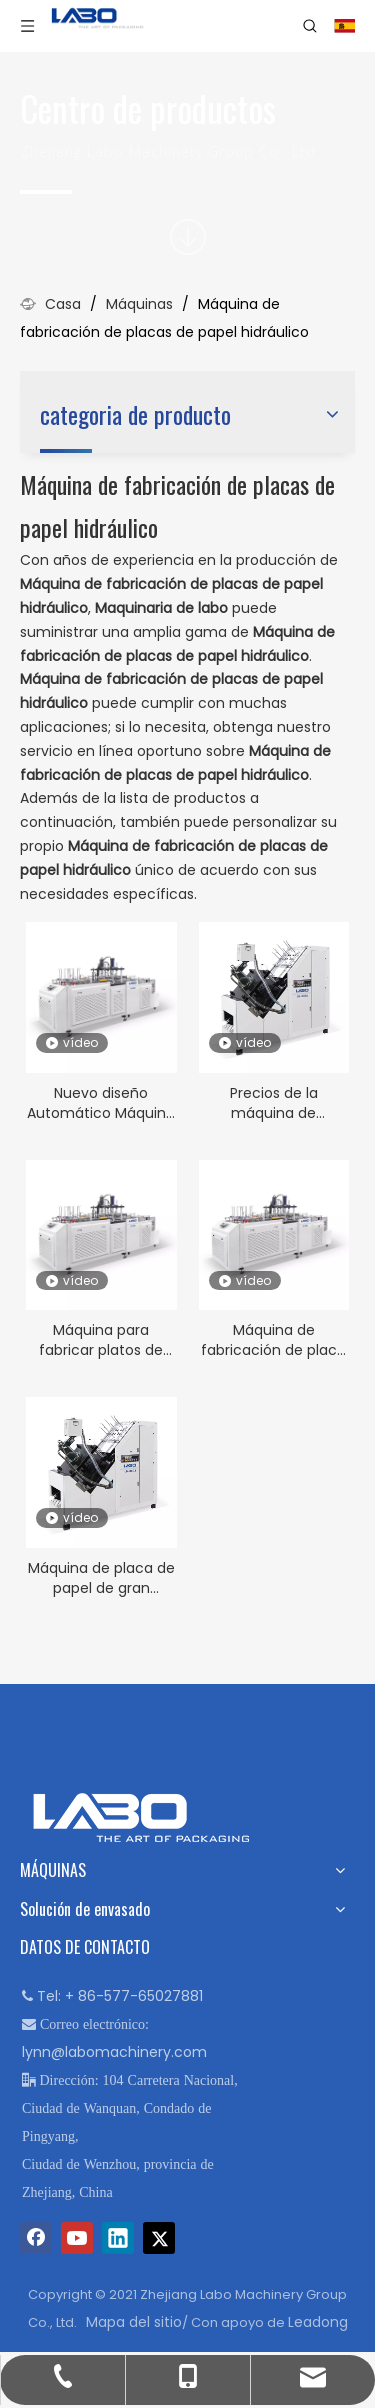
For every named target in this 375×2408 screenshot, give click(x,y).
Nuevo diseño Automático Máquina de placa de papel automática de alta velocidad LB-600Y (101, 1103)
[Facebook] (36, 2238)
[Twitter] (159, 2238)
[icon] (188, 237)
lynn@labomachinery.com (114, 2052)
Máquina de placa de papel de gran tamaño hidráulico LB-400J (101, 1578)
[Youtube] (77, 2238)
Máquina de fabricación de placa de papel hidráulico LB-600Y (273, 1340)
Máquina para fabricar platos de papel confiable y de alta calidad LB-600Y (101, 1340)
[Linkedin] (118, 2238)
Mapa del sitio (134, 2322)
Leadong (318, 2322)
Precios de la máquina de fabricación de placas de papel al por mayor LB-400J (274, 1103)
